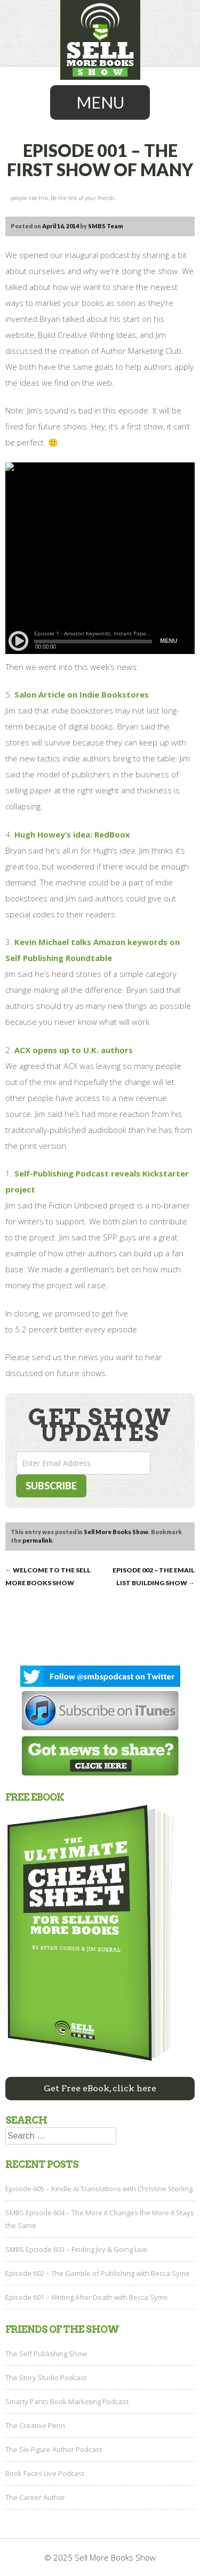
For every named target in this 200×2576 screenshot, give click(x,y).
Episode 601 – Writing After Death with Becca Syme (86, 2297)
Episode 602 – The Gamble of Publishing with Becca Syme (97, 2273)
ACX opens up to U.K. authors (73, 1050)
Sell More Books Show (116, 1531)
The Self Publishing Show (46, 2353)
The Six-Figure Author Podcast (53, 2449)
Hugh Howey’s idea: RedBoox (72, 834)
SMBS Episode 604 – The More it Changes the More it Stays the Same (99, 2219)
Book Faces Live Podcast (44, 2473)
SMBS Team (105, 225)
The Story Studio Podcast (45, 2377)
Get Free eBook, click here (100, 2088)
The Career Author (35, 2497)
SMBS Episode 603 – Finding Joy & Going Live (76, 2249)
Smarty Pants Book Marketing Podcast (67, 2401)
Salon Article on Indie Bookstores (81, 694)
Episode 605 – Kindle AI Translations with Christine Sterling (99, 2188)
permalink (37, 1540)
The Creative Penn (35, 2425)
